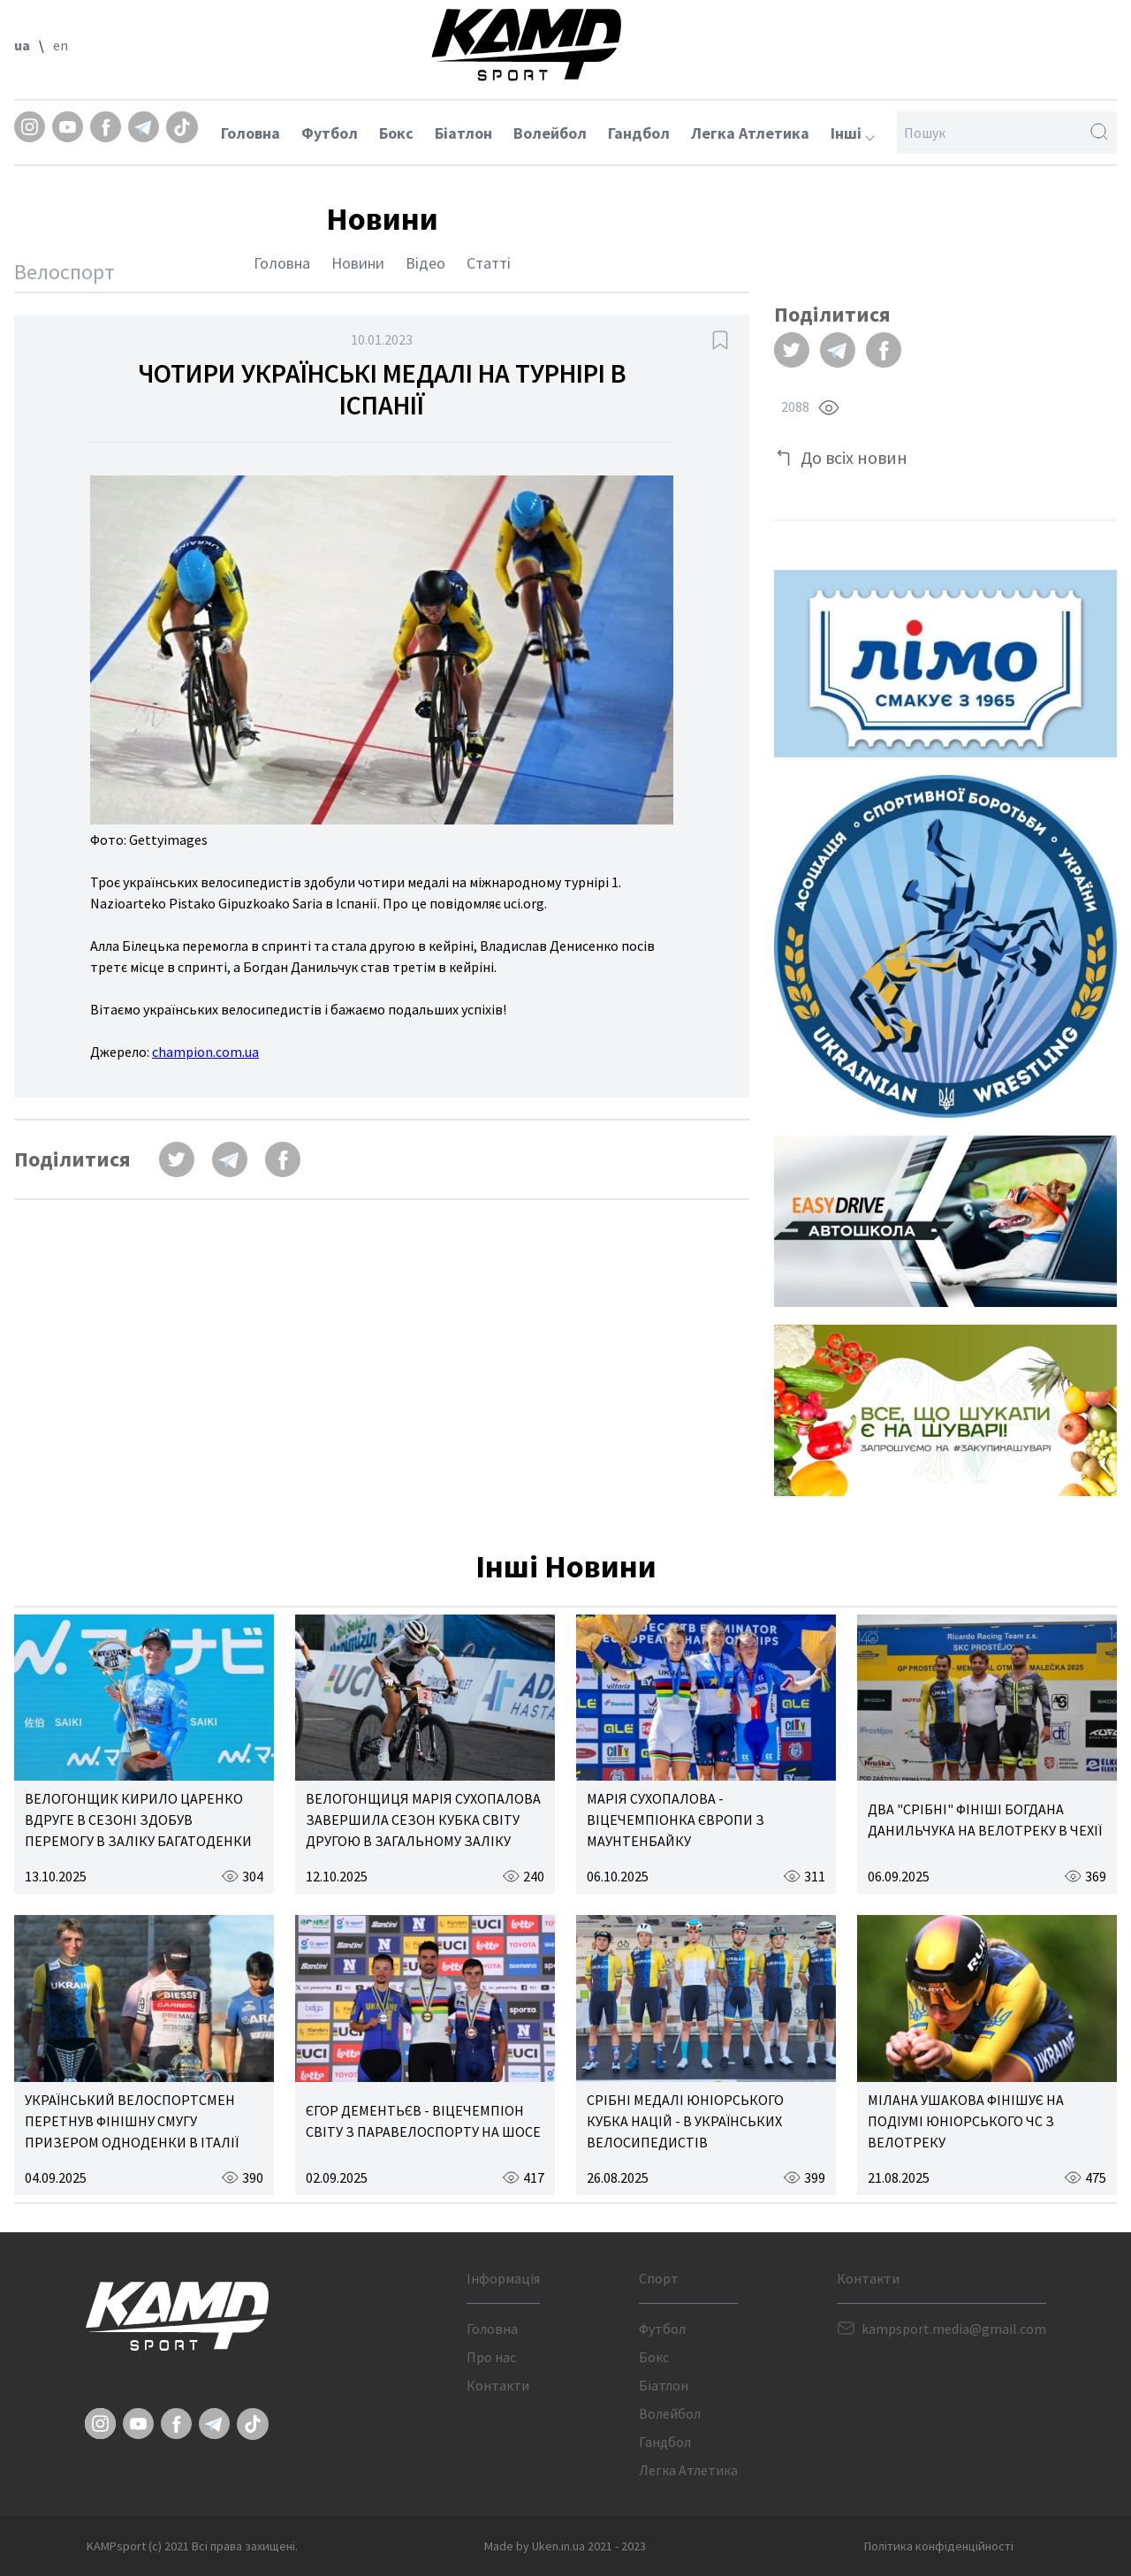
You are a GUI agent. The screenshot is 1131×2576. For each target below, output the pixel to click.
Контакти (498, 2385)
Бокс (396, 133)
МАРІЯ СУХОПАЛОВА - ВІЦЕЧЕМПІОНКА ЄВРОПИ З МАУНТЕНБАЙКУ (675, 1820)
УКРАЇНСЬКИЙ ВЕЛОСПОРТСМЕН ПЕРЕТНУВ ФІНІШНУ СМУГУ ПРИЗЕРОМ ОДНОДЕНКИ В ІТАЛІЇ (132, 2121)
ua (22, 45)
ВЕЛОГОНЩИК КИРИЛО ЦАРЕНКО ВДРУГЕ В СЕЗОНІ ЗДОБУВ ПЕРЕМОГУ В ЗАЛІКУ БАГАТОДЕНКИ (138, 1820)
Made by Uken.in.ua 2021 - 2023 (565, 2546)
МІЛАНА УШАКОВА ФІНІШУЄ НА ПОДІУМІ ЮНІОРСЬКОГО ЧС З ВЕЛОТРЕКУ (966, 2121)
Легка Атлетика (750, 133)
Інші (853, 133)
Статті (489, 263)
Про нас (491, 2357)
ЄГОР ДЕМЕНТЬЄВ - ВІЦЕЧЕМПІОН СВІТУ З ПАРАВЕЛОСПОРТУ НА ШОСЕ (423, 2120)
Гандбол (639, 133)
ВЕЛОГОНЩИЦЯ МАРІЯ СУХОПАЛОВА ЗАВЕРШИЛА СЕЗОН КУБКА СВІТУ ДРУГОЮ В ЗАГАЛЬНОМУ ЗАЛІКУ (423, 1820)
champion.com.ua (205, 1051)
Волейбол (550, 133)
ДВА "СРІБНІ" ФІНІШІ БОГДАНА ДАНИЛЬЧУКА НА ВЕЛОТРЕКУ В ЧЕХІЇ (985, 1819)
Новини (357, 263)
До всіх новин (854, 457)
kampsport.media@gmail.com (954, 2328)
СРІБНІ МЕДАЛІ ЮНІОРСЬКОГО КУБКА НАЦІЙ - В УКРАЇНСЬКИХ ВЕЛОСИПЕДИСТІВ (685, 2121)
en (60, 45)
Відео (425, 263)
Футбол (329, 133)
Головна (250, 133)
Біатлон (463, 133)
